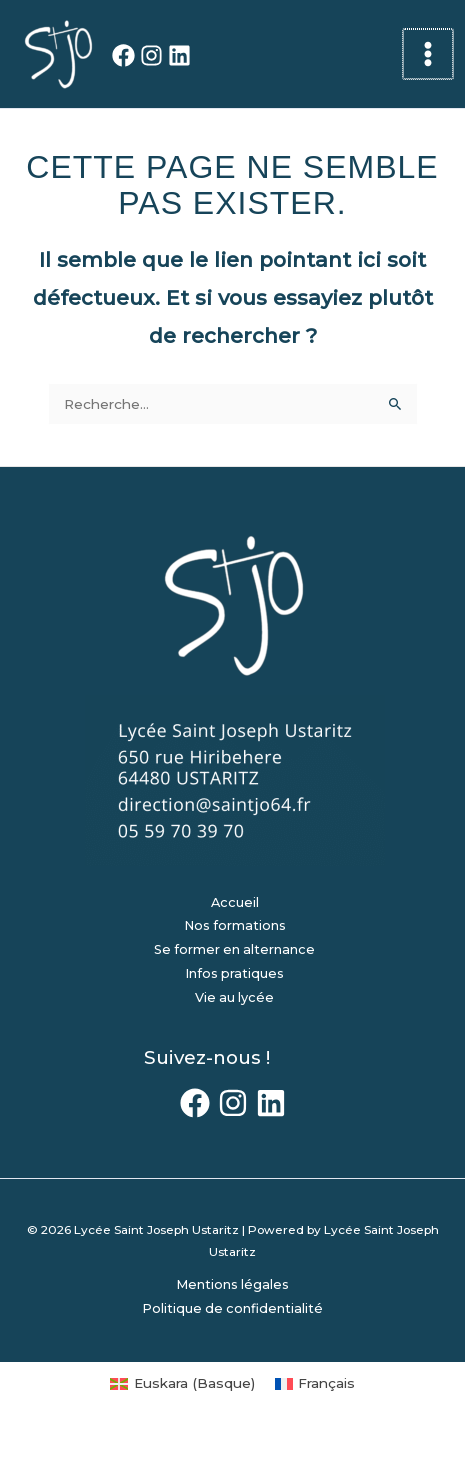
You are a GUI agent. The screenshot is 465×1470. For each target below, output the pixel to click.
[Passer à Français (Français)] (315, 1383)
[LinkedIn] (179, 55)
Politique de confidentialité (232, 1308)
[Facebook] (123, 55)
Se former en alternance (234, 949)
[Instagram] (151, 55)
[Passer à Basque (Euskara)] (182, 1383)
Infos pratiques (234, 973)
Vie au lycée (234, 997)
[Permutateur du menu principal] (428, 54)
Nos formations (235, 925)
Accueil (235, 902)
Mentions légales (232, 1284)
